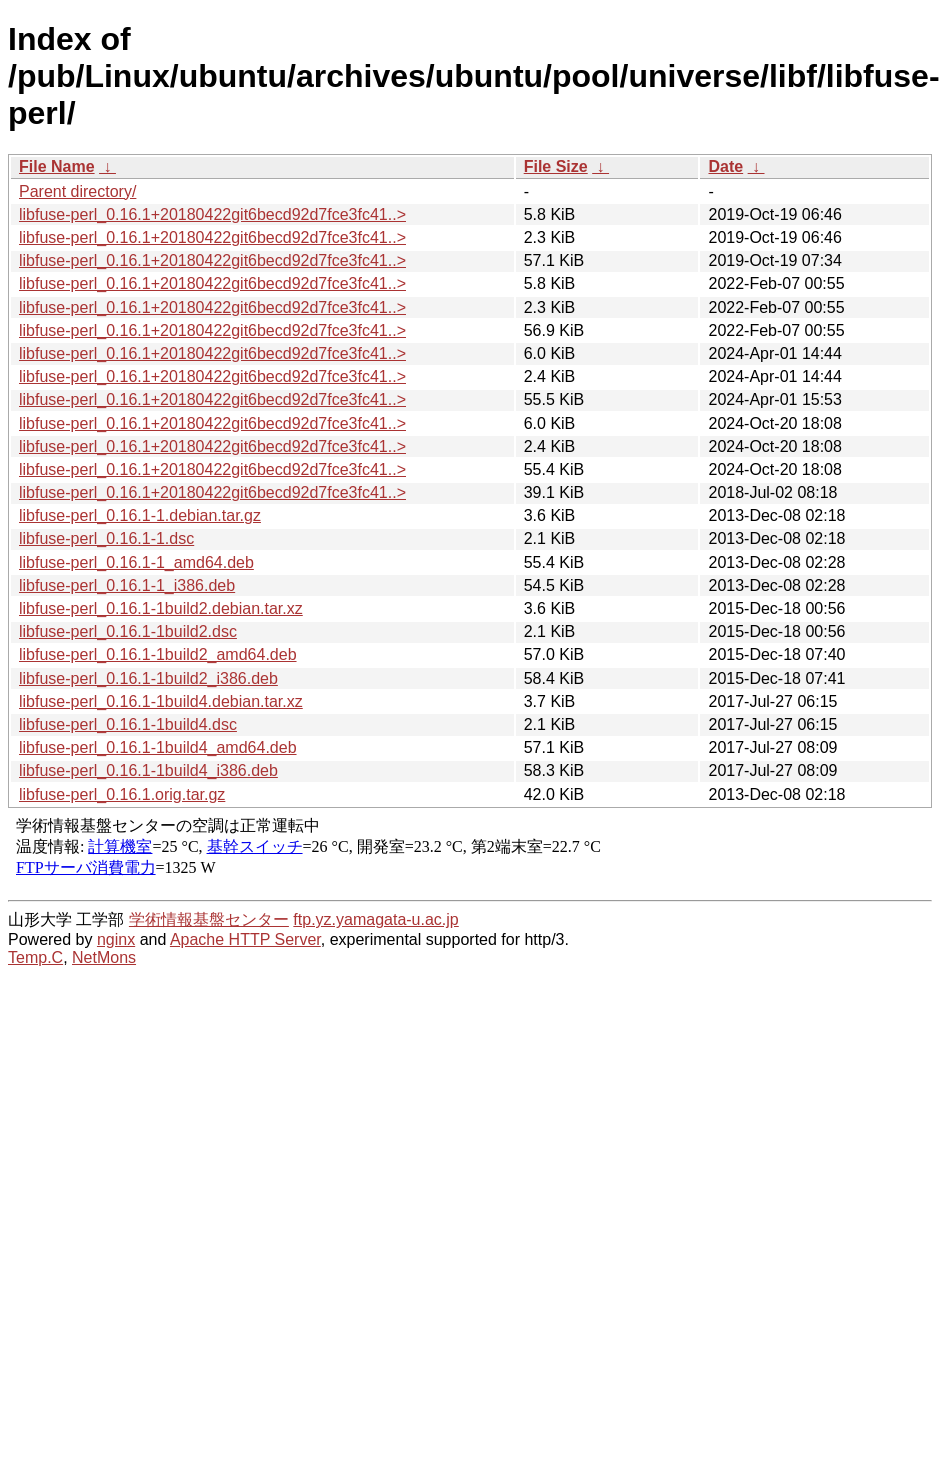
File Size (556, 166)
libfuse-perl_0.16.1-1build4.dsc (128, 724)
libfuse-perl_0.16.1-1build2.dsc (128, 631)
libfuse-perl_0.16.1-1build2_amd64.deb (158, 654)
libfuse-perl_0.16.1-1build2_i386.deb (148, 678)
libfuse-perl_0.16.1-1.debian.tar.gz (140, 515)
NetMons (104, 957)
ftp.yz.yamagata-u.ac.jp (375, 919)
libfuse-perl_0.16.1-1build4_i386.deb (148, 770)
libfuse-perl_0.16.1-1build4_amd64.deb (158, 747)
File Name (57, 166)
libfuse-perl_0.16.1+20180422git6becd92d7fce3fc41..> (212, 214)
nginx (116, 939)
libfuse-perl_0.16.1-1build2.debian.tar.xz (161, 608)
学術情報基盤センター (209, 919)
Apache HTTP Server (245, 939)
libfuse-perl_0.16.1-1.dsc (106, 538)
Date (725, 166)
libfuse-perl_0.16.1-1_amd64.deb (136, 562)
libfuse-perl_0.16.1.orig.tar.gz (122, 794)
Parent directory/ (77, 191)
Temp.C (35, 957)
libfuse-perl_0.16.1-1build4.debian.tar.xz (161, 701)
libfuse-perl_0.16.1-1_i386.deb (127, 585)
